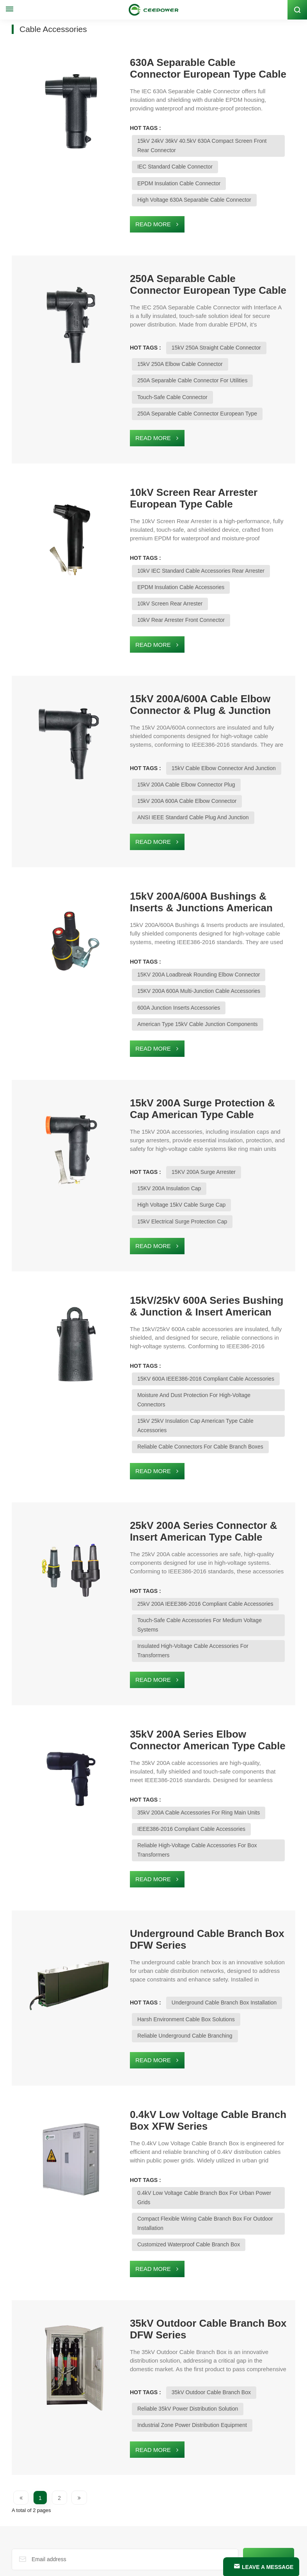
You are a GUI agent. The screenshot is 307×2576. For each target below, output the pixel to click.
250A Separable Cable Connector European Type (167, 402)
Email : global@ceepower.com (54, 2506)
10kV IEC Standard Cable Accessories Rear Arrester (205, 548)
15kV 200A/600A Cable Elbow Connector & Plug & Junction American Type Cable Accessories (182, 664)
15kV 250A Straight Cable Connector (186, 336)
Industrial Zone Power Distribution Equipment (162, 2253)
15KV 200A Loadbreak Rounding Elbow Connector (203, 923)
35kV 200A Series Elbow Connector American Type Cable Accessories (185, 1609)
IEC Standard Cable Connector (145, 157)
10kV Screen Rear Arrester (243, 564)
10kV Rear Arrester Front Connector (151, 581)
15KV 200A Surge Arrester (174, 1119)
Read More (123, 214)
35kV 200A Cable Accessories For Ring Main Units (203, 1673)
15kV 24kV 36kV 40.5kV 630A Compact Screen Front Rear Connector (192, 140)
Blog (18, 2559)
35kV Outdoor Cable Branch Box (181, 2220)
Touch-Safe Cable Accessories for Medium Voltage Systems (180, 1510)
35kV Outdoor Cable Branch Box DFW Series (191, 2157)
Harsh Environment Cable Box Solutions (156, 1869)
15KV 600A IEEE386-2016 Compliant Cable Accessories (210, 1298)
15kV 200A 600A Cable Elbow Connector (157, 760)
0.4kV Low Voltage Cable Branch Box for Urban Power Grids (181, 2041)
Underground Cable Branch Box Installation (194, 1852)
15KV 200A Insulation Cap (139, 1135)
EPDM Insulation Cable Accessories (150, 564)
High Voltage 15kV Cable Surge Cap (232, 1135)
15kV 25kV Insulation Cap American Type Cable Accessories (180, 1331)
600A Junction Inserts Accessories (148, 956)
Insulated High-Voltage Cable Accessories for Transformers (179, 1526)
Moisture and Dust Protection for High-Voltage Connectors (178, 1315)
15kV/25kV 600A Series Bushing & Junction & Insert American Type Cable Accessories (182, 1234)
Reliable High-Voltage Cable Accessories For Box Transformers (184, 1706)
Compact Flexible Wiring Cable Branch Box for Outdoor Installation (189, 2057)
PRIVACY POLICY (138, 2566)
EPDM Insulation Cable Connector (148, 173)
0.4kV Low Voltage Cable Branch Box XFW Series (189, 1968)
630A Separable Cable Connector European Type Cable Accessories (182, 67)
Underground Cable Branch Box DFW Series (190, 1789)
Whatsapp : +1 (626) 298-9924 (54, 2496)
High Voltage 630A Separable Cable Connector (164, 189)
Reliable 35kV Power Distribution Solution (157, 2236)
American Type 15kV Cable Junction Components (167, 972)
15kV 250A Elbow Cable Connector (150, 352)
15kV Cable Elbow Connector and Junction (194, 727)
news (32, 2559)
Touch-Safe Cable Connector (142, 385)
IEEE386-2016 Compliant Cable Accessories (161, 1690)
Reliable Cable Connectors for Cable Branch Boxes (170, 1347)
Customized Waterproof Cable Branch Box (158, 2074)
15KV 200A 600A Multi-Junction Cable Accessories (168, 939)
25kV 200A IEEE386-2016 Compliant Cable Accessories (210, 1494)
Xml (109, 2566)
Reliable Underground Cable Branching (154, 1885)
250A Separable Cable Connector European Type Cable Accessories (182, 272)
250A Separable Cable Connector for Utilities (162, 369)
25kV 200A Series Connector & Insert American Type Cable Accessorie (189, 1430)
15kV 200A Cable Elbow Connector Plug (156, 744)
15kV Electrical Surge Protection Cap (152, 1152)
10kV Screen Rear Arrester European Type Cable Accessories (188, 485)
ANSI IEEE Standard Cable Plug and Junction (163, 777)
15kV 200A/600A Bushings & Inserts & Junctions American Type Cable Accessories (191, 860)
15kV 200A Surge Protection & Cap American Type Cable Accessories (183, 1055)
